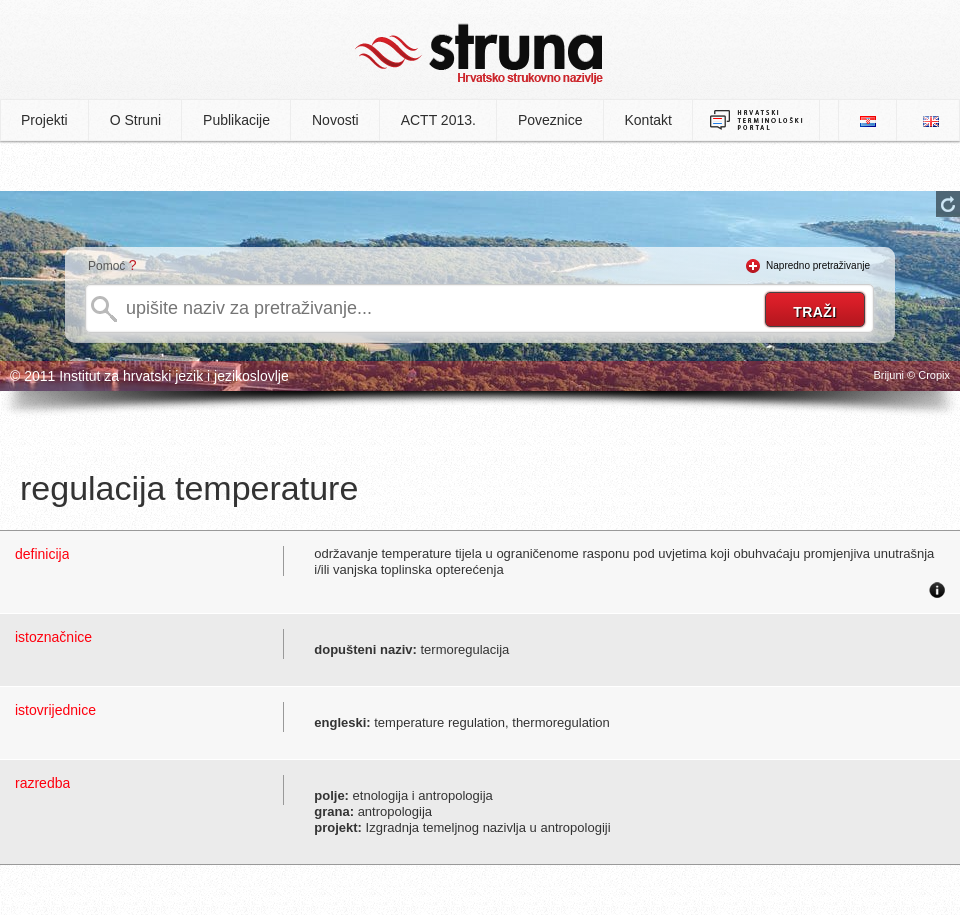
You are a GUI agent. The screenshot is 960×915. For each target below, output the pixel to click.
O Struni (135, 120)
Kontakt (648, 120)
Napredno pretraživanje (818, 265)
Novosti (335, 120)
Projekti (44, 120)
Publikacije (236, 120)
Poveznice (550, 120)
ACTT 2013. (438, 120)
